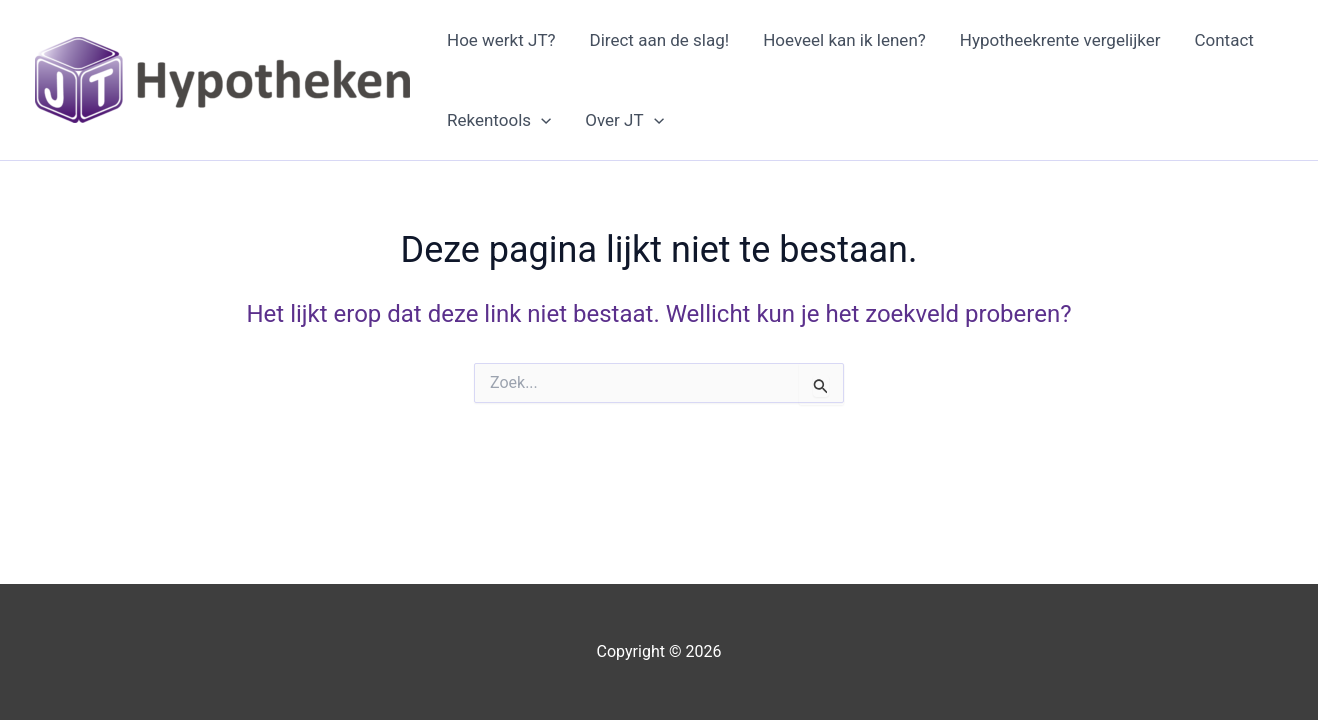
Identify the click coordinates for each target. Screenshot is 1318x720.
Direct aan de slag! (660, 40)
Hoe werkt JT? (501, 40)
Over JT (624, 120)
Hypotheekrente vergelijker (1060, 40)
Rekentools (499, 120)
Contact (1223, 40)
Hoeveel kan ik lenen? (844, 40)
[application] (541, 120)
